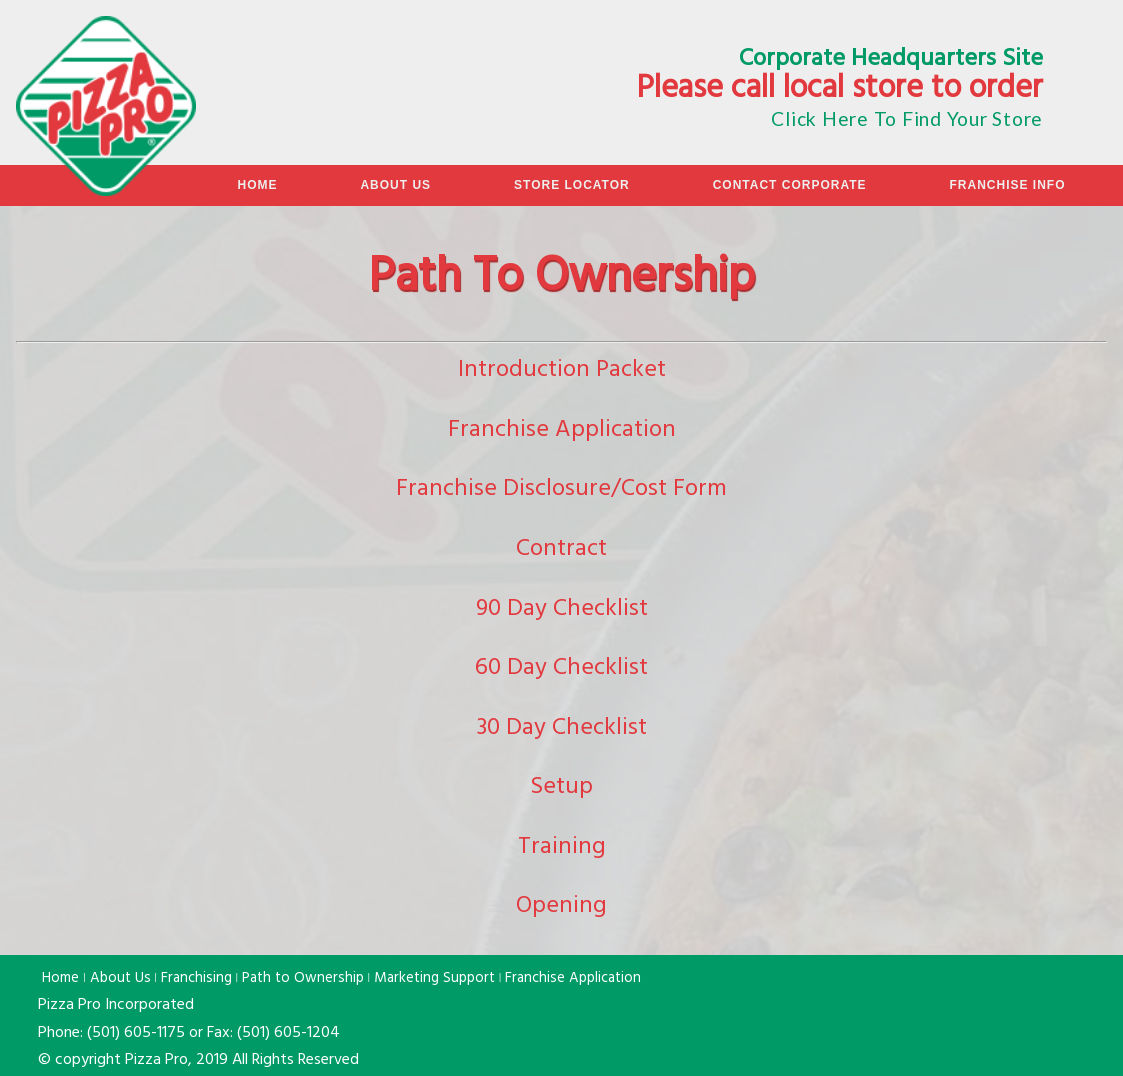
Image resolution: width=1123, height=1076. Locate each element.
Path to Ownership (303, 979)
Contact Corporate (790, 185)
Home (257, 185)
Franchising (196, 979)
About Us (395, 185)
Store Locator (572, 185)
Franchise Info (1007, 185)
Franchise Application (573, 979)
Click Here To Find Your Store (907, 118)
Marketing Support (434, 979)
